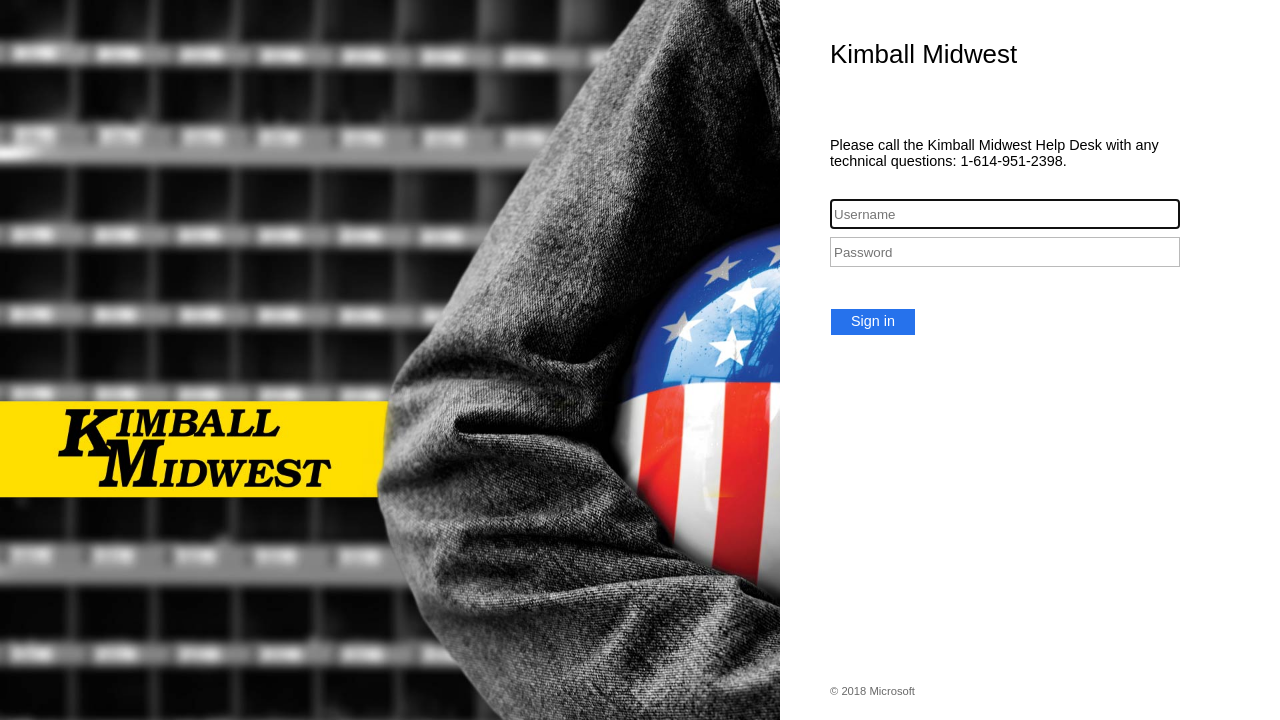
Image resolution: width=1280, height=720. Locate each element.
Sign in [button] (873, 321)
